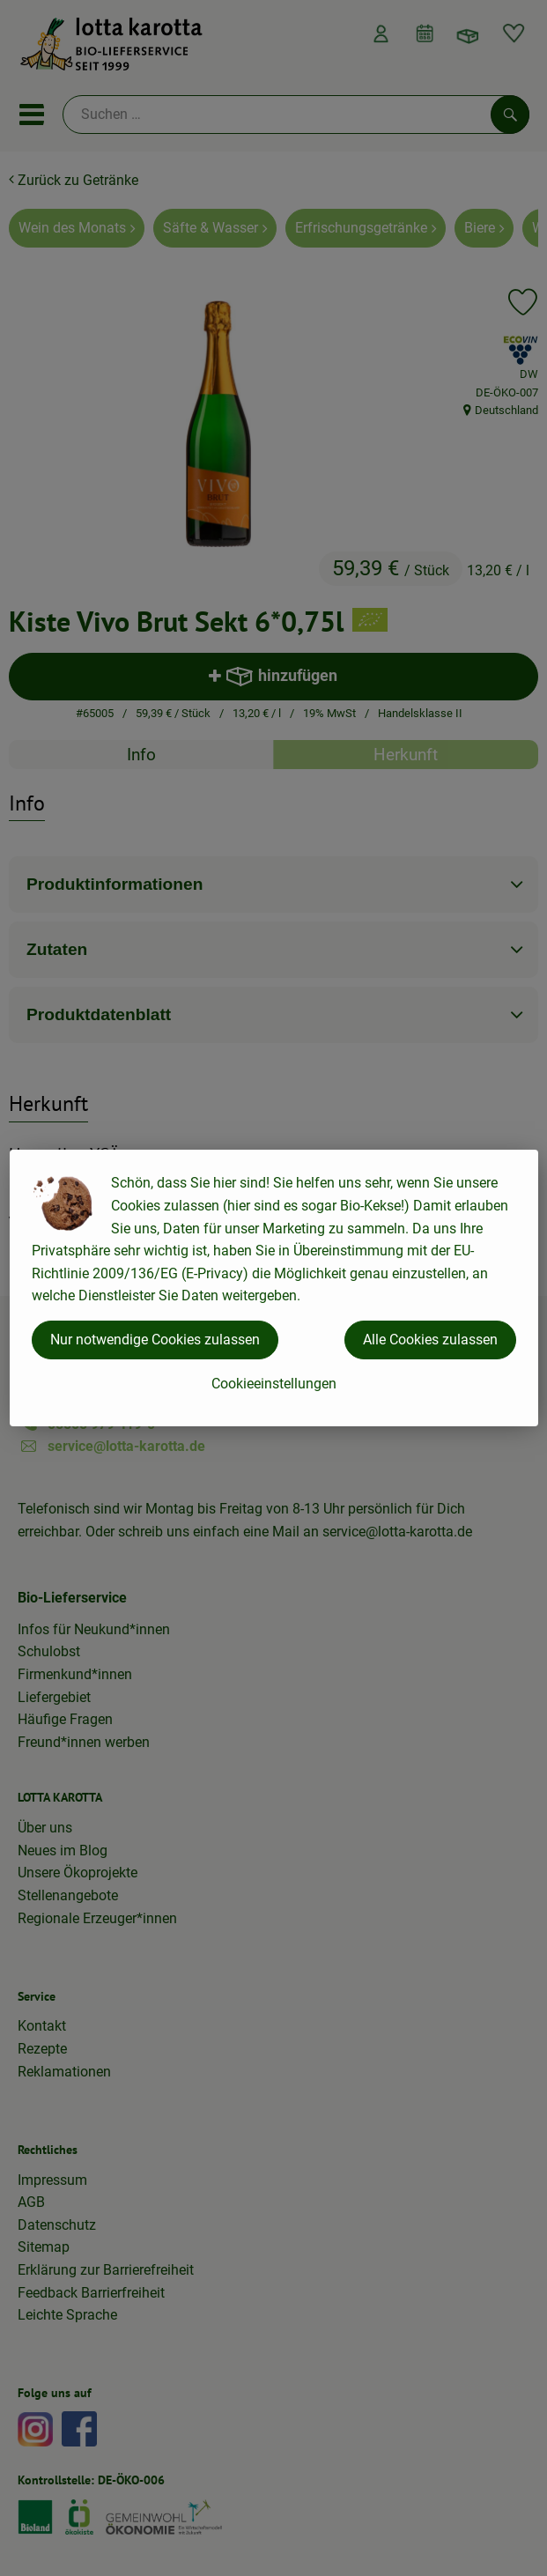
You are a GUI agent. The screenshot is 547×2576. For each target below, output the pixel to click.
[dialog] (273, 1288)
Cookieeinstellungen (273, 1383)
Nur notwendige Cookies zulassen (155, 1339)
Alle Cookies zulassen (430, 1339)
